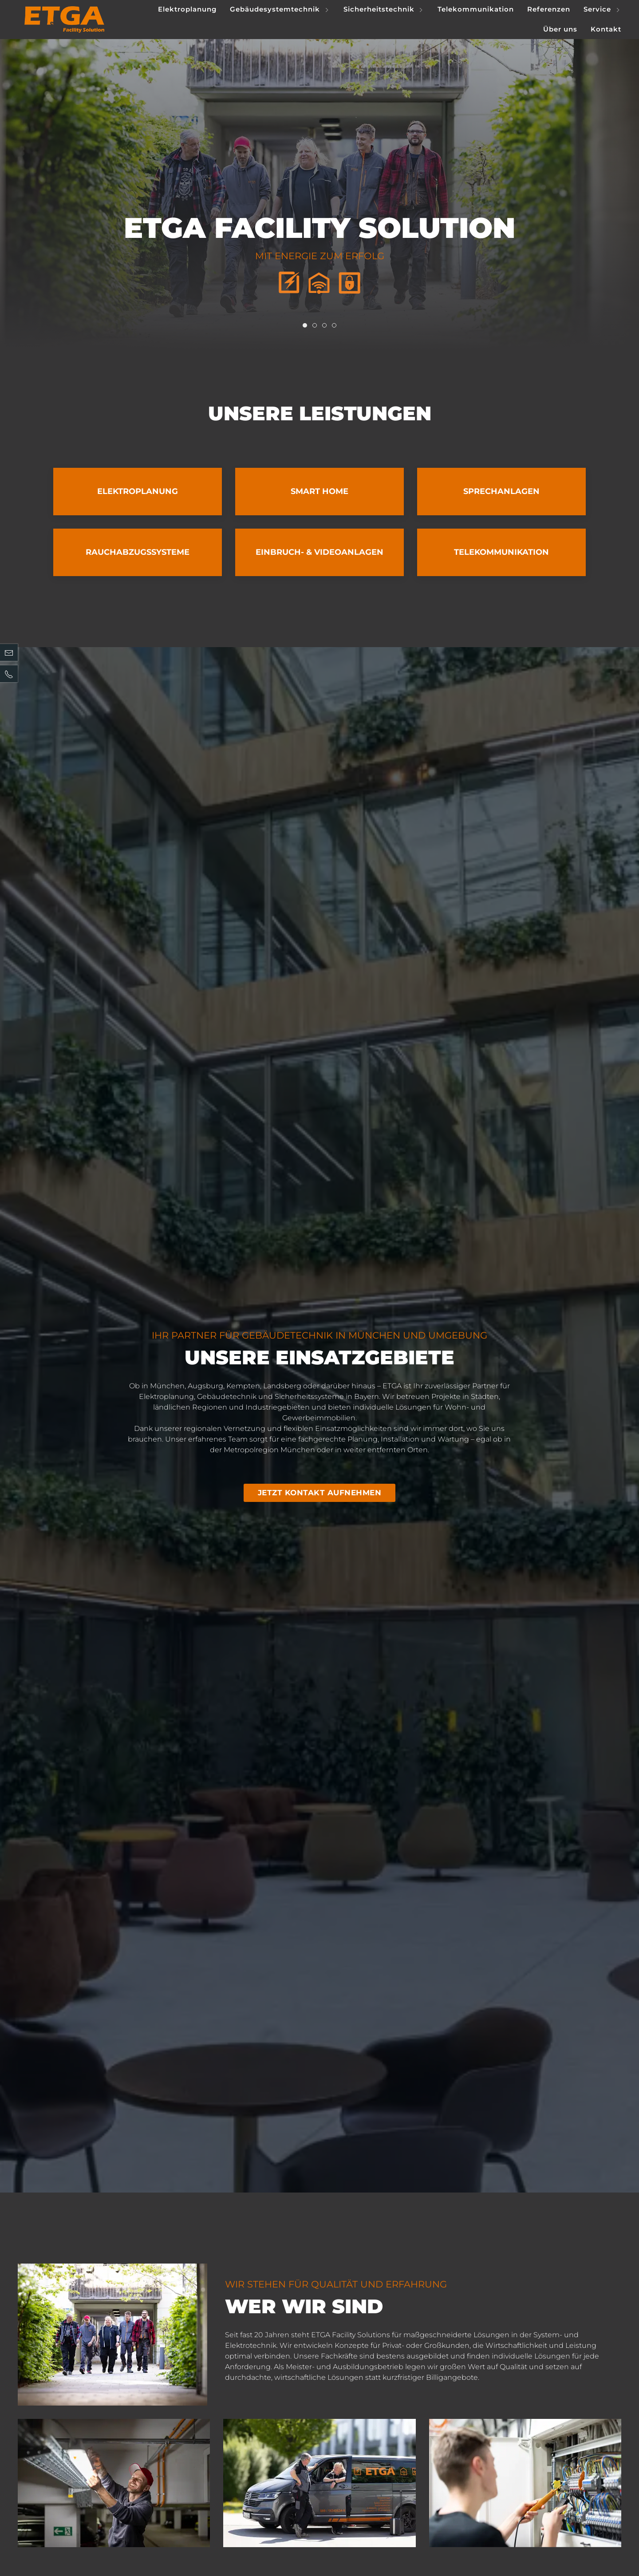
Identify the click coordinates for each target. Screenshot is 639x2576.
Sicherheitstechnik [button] (384, 9)
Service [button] (602, 9)
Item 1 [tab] (316, 326)
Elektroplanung (187, 9)
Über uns (560, 29)
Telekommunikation (476, 9)
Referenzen (548, 9)
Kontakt (606, 29)
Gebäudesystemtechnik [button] (280, 9)
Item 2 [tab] (326, 326)
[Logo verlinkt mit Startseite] (64, 19)
